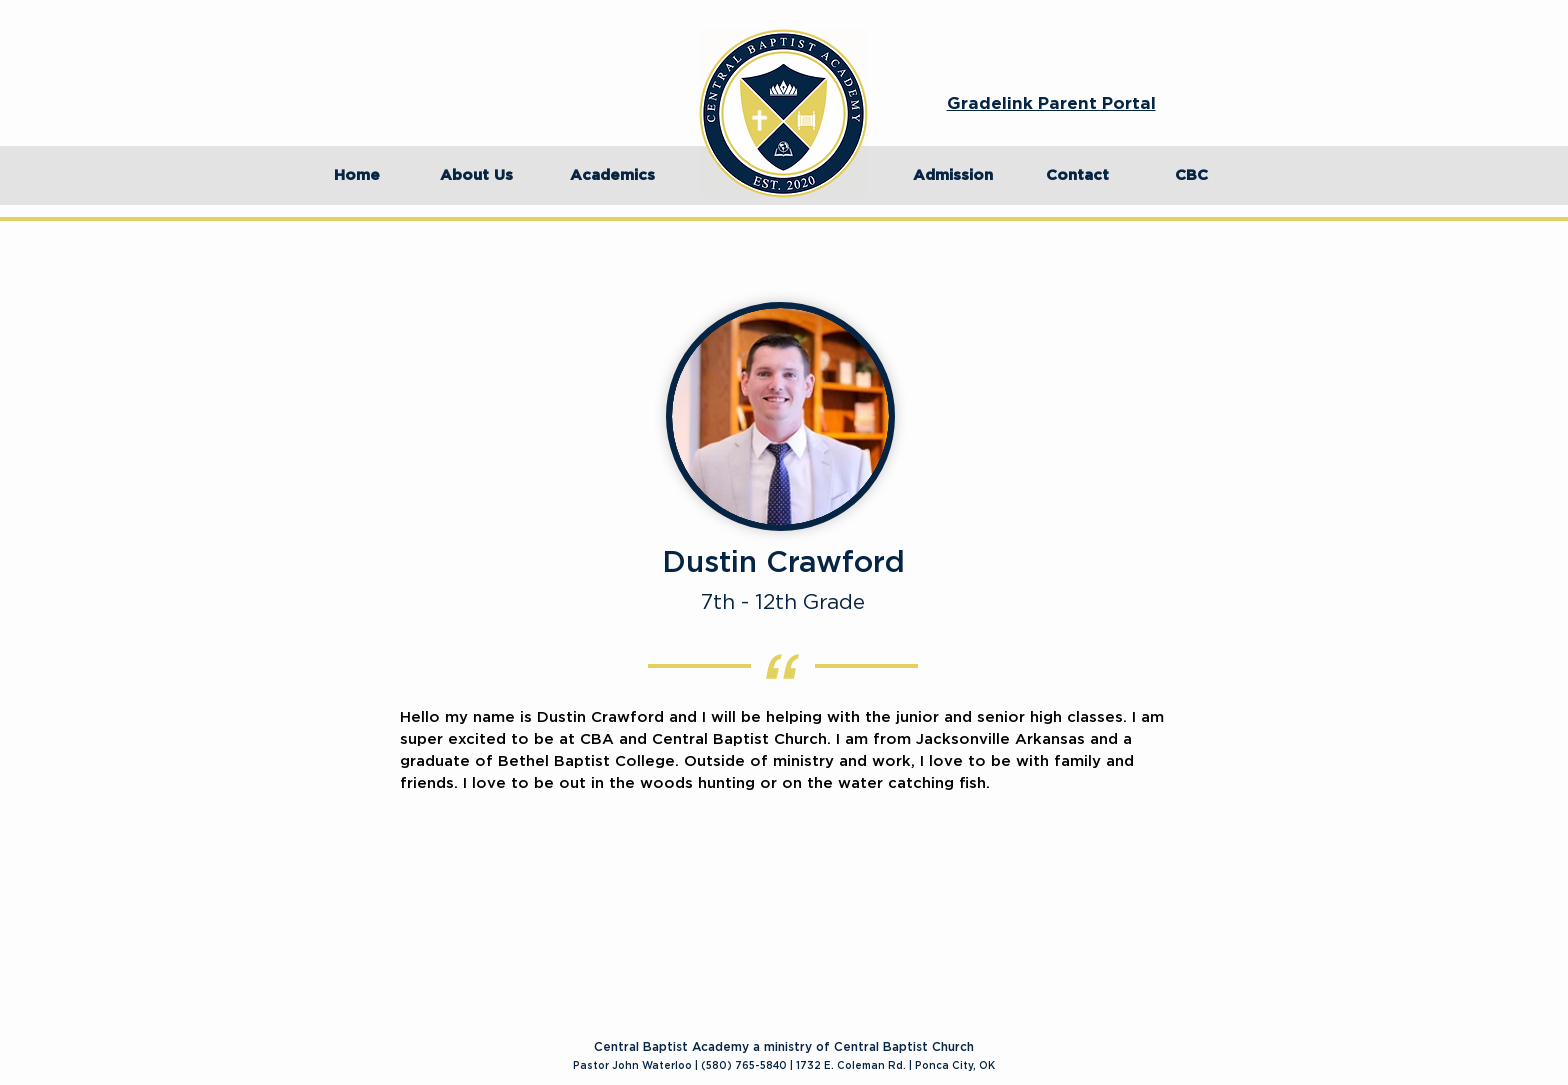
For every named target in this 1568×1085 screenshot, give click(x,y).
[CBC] (1191, 175)
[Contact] (1077, 175)
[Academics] (612, 175)
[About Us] (476, 175)
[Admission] (953, 175)
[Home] (357, 175)
